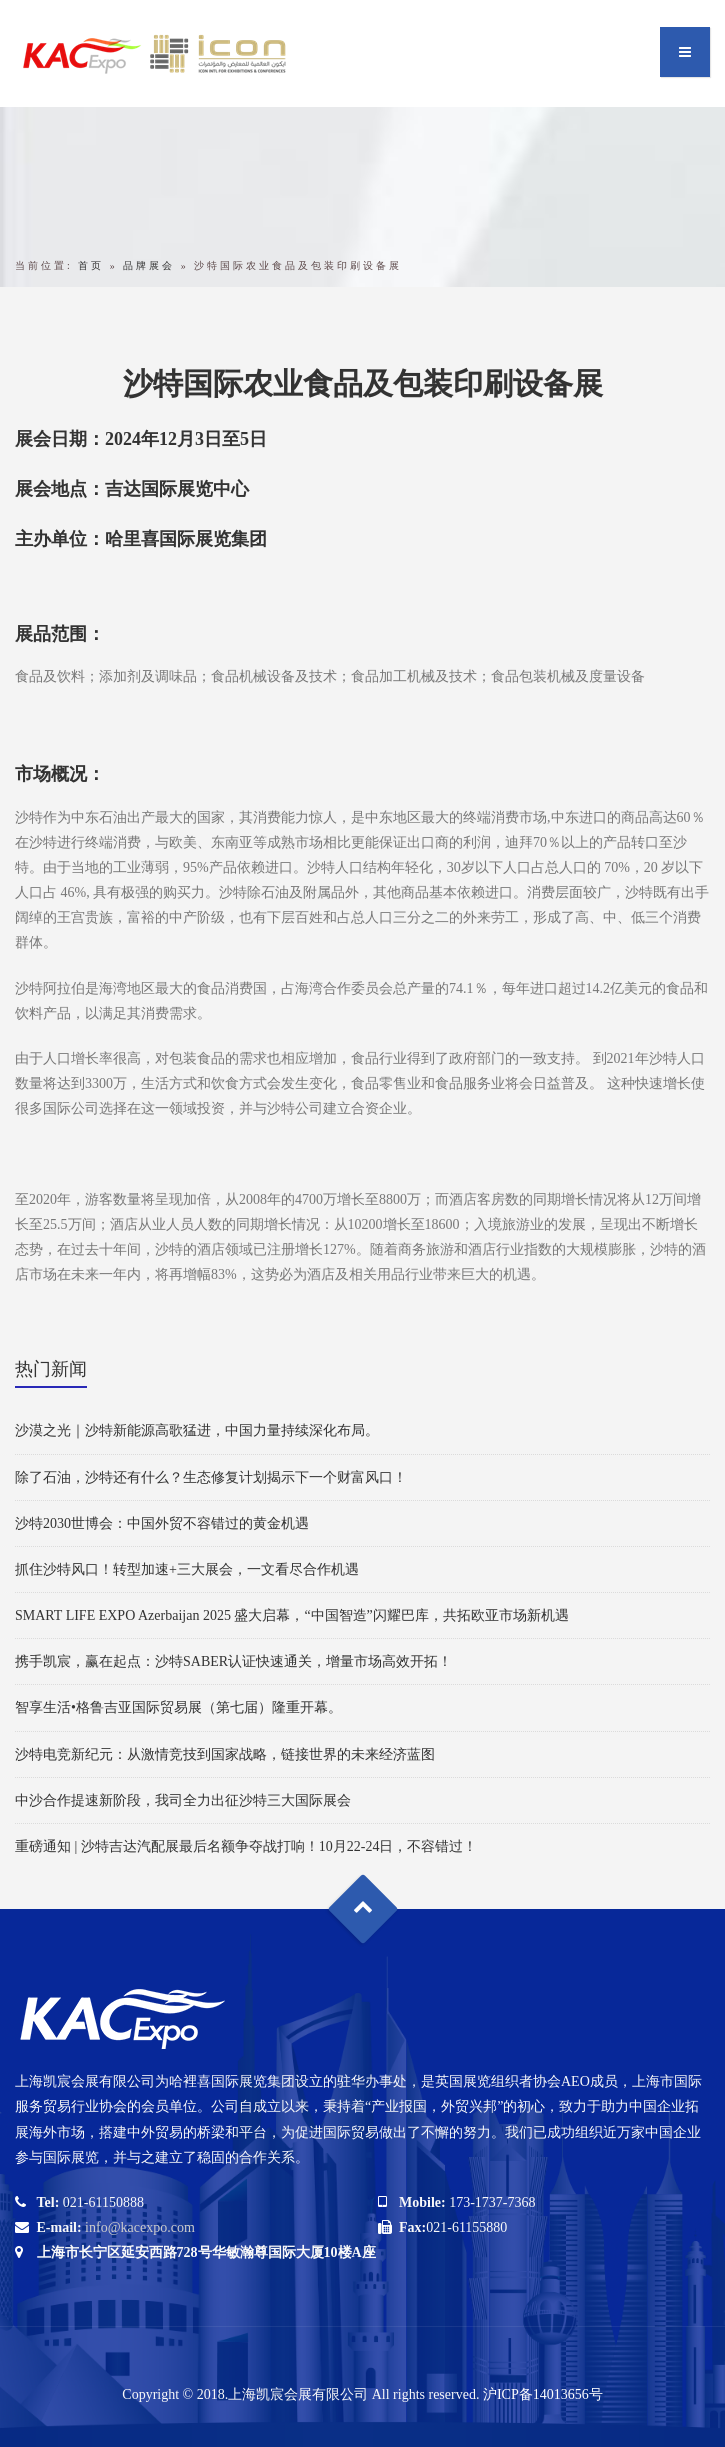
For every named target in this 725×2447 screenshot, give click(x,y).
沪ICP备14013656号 (543, 2394)
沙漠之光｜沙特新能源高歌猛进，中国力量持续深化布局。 (197, 1430)
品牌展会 (149, 265)
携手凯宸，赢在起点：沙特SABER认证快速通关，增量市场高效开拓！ (233, 1661)
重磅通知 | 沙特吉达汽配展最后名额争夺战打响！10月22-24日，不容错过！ (246, 1846)
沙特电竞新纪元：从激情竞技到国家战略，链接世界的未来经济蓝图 (225, 1754)
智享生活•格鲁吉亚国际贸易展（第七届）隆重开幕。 (178, 1707)
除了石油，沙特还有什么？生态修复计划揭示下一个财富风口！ (211, 1477)
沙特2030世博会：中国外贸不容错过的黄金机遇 (162, 1523)
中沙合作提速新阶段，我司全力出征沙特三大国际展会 (183, 1800)
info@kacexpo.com (140, 2227)
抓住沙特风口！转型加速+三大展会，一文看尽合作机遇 (187, 1569)
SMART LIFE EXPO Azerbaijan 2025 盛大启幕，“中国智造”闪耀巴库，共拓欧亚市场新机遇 (292, 1615)
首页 (91, 265)
